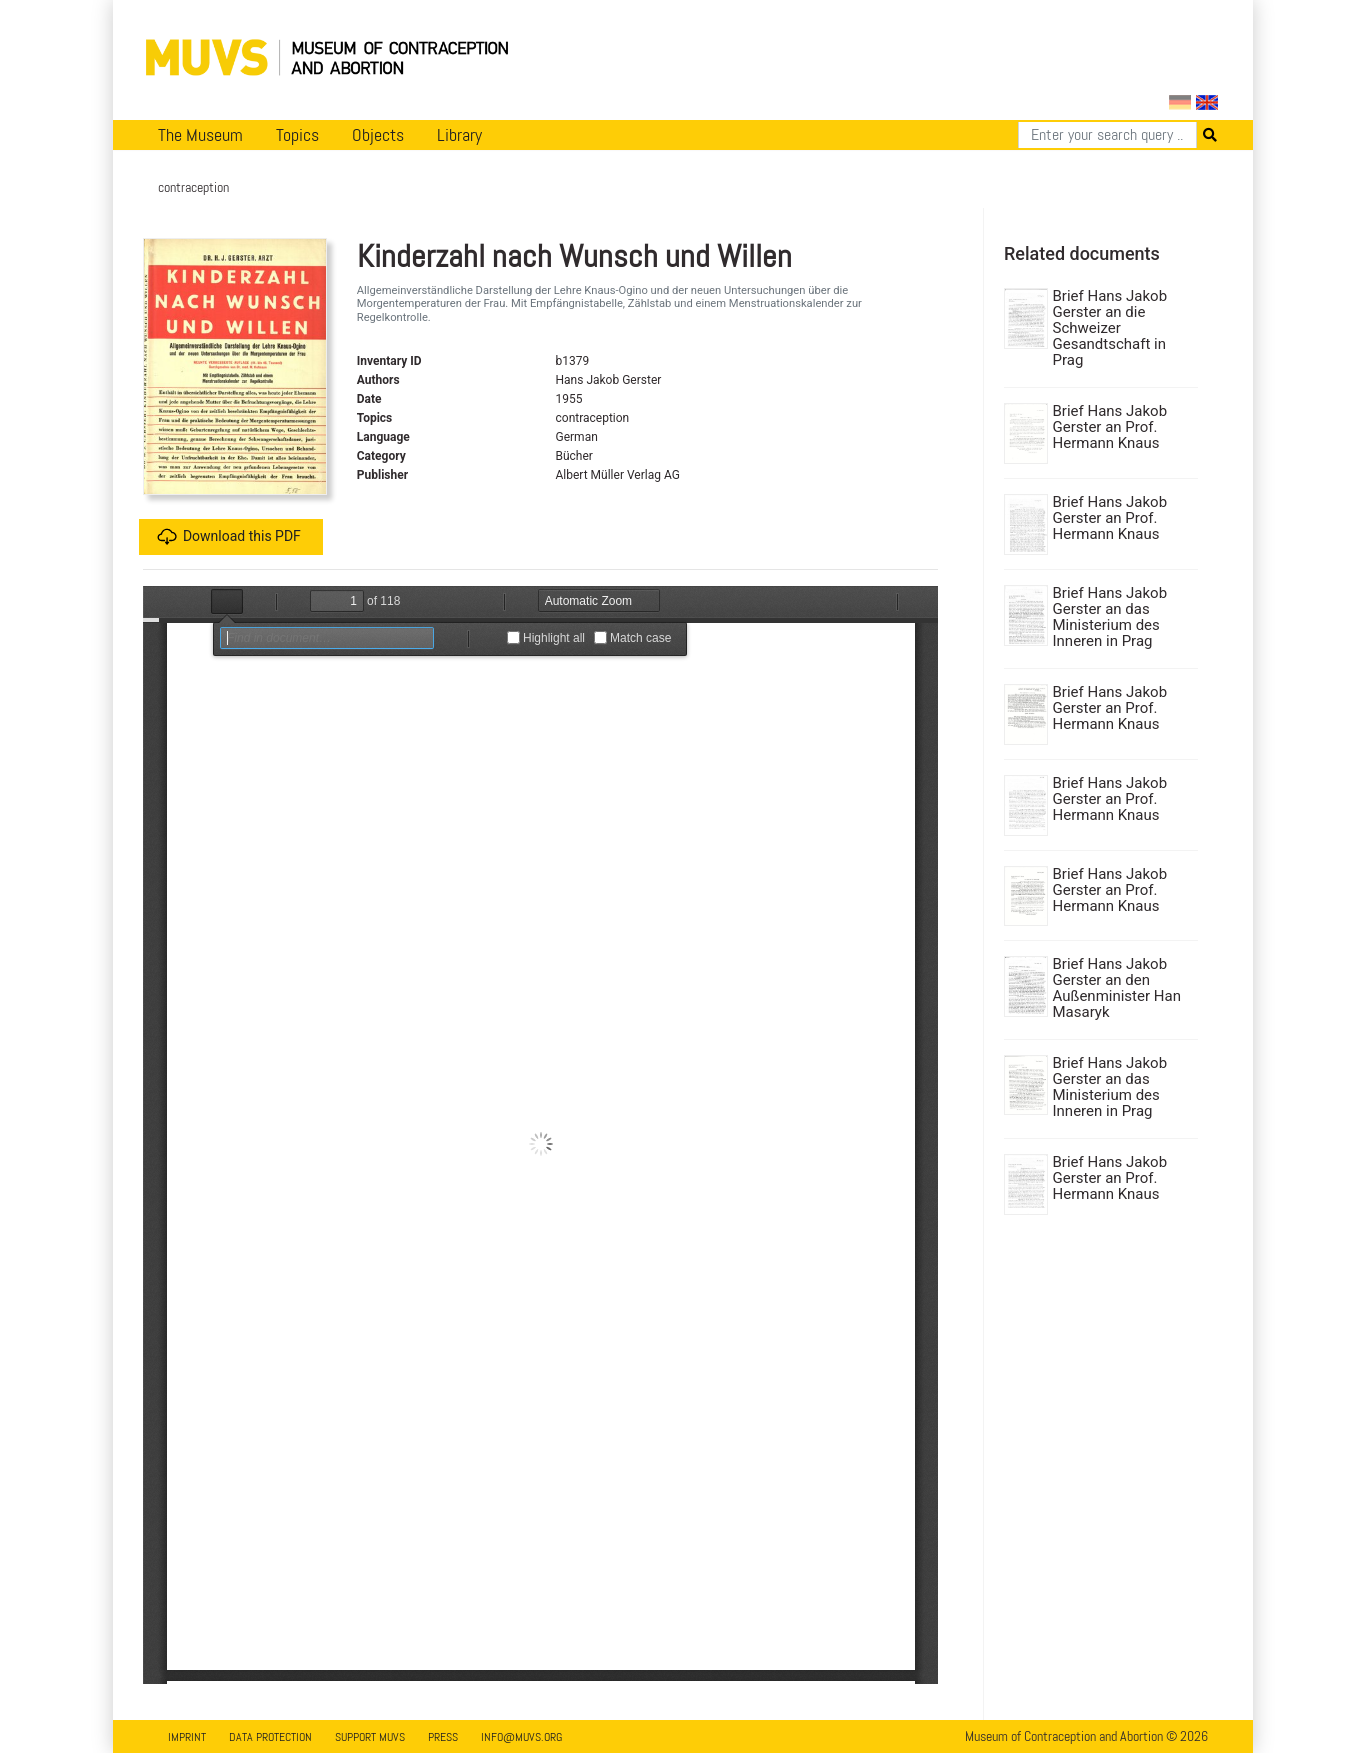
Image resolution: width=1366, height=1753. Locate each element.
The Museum (200, 135)
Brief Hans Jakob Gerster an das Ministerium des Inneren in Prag (1110, 617)
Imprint (187, 1737)
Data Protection (270, 1737)
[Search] (1107, 135)
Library (459, 135)
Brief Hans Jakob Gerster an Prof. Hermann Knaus (1110, 427)
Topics (297, 135)
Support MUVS (370, 1737)
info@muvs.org (521, 1737)
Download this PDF (229, 537)
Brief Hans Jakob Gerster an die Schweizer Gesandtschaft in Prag (1110, 328)
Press (443, 1737)
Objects (378, 135)
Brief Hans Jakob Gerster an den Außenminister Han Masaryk (1117, 988)
